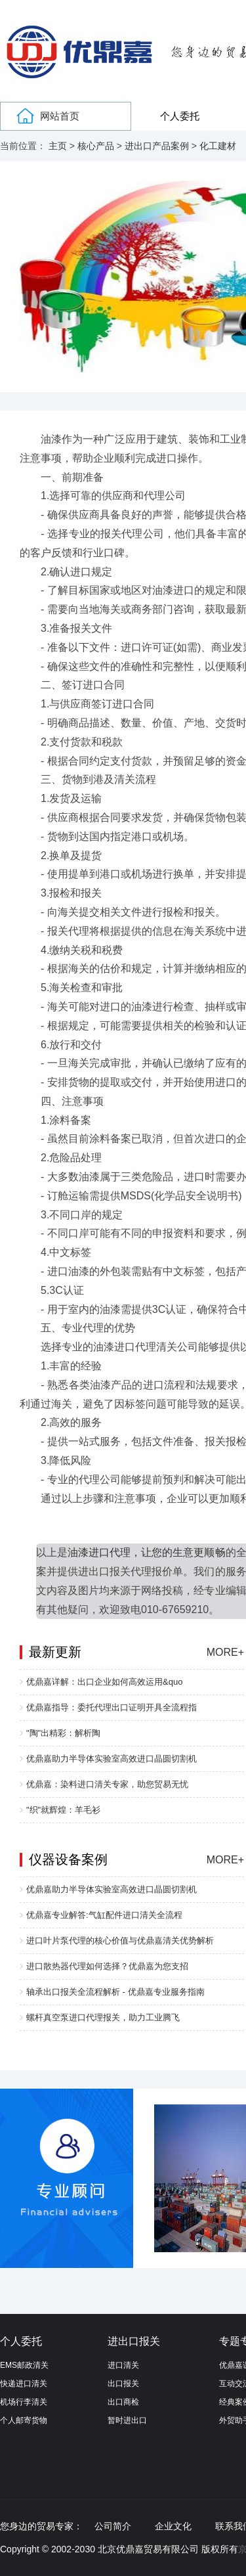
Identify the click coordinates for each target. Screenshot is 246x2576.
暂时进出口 (127, 2420)
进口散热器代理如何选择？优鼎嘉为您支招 (107, 1966)
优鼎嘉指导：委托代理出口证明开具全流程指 (111, 1707)
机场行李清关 (23, 2402)
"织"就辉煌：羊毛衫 (63, 1810)
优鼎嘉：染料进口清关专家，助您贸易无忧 (107, 1784)
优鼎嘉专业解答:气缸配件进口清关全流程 (104, 1915)
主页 (58, 146)
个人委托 (179, 116)
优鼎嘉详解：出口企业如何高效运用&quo (104, 1682)
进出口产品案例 (157, 146)
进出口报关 (134, 2341)
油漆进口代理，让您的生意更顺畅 (146, 1552)
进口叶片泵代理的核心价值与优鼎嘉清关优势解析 (120, 1940)
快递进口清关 (23, 2383)
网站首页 (59, 116)
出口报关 (123, 2383)
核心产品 (95, 146)
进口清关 (123, 2365)
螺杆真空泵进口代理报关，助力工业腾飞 (103, 2017)
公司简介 (112, 2526)
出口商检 (123, 2402)
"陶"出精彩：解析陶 (63, 1733)
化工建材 (217, 146)
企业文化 (173, 2526)
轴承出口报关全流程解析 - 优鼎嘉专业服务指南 (115, 1992)
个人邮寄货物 (23, 2420)
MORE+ (225, 1652)
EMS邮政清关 (24, 2365)
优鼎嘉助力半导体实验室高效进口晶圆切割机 (111, 1759)
